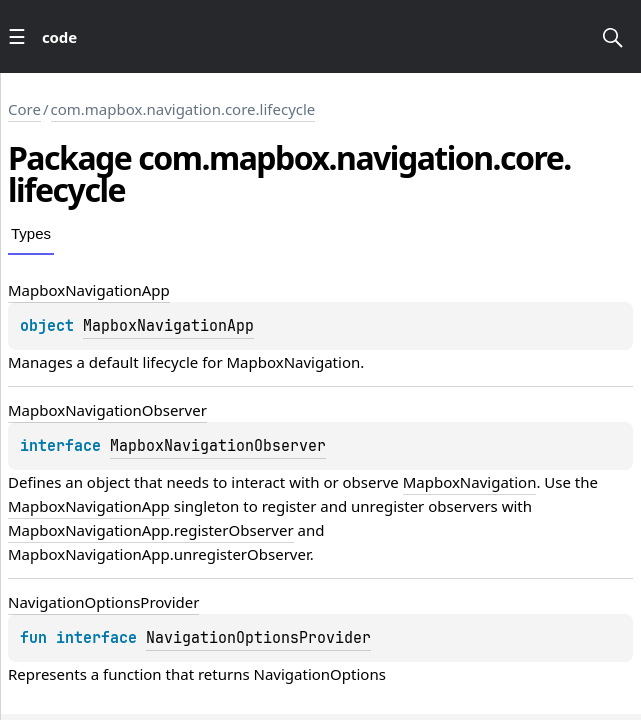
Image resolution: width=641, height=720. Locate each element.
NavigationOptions (320, 674)
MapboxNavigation (293, 362)
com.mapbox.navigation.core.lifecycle (183, 109)
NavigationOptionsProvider (258, 638)
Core (24, 109)
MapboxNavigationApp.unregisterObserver (159, 554)
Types (31, 233)
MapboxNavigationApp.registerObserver (151, 530)
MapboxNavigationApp (168, 326)
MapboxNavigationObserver (218, 446)
